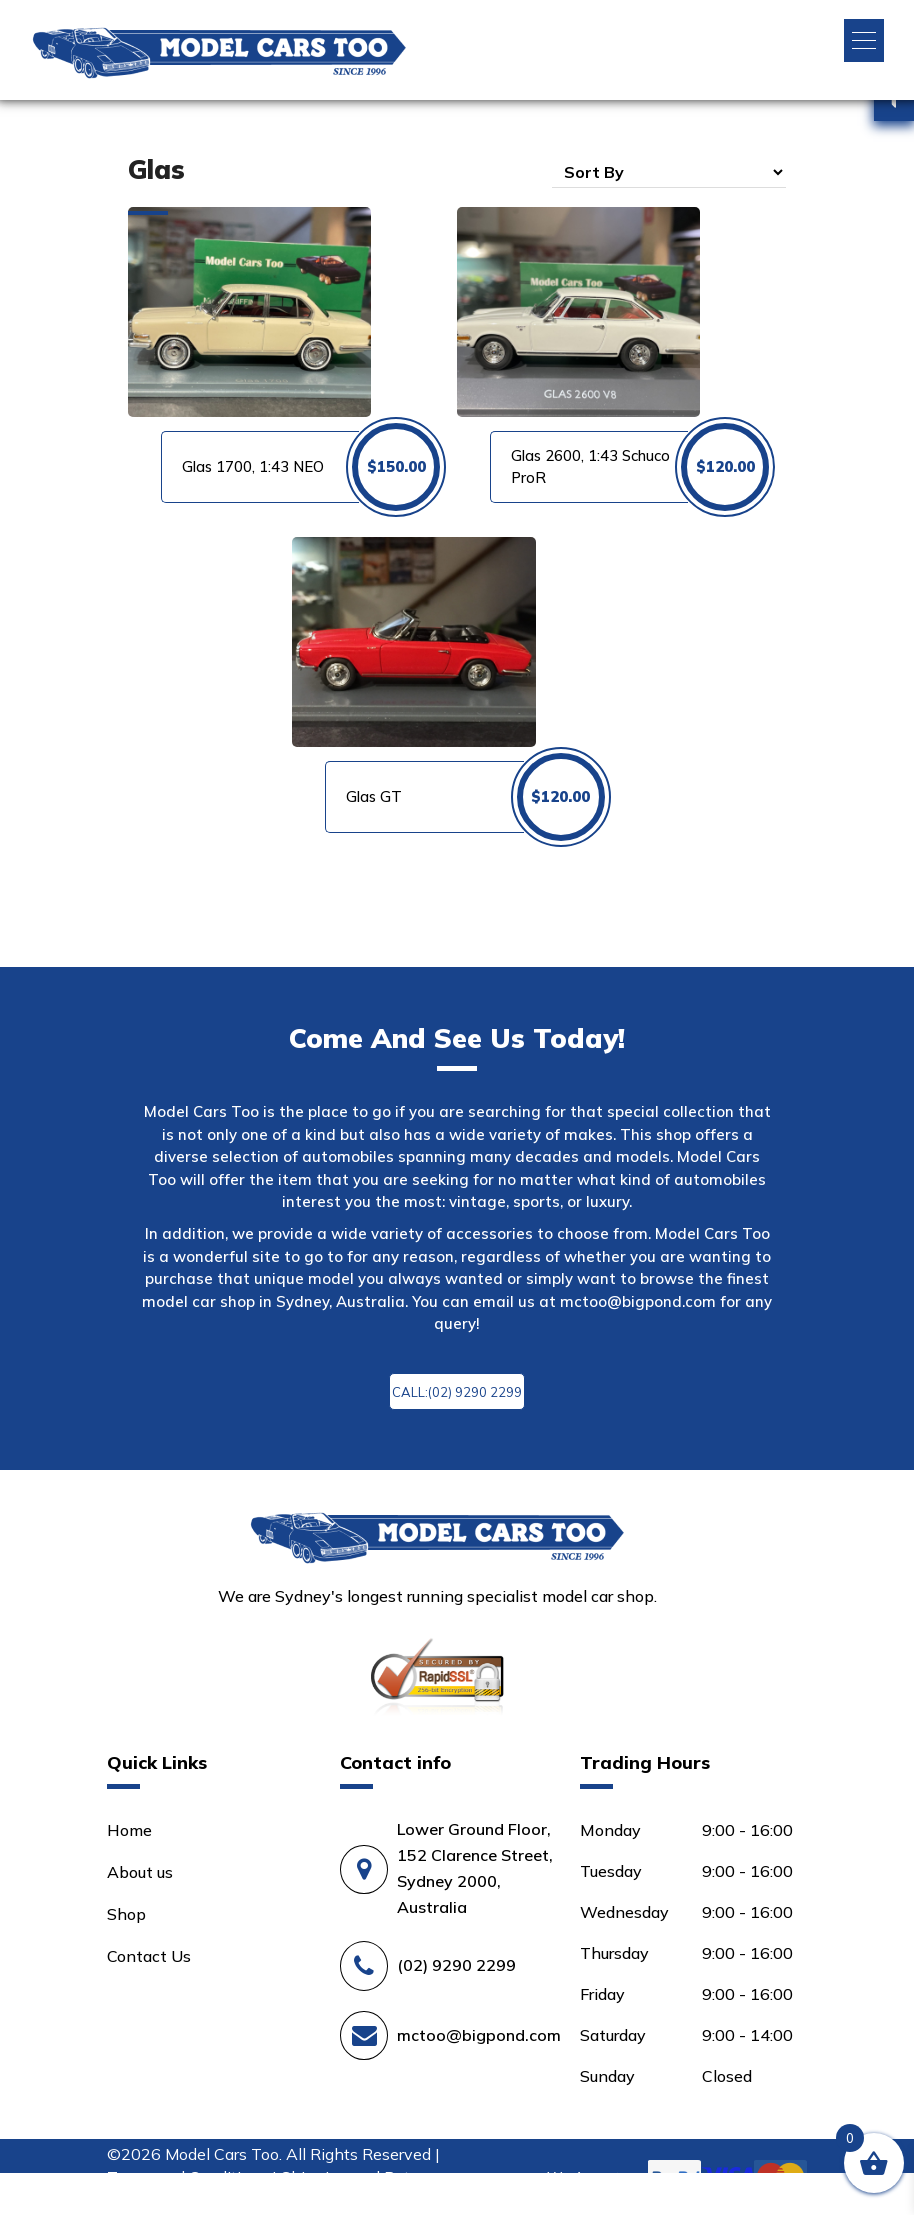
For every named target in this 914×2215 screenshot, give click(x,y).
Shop (126, 1914)
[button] (864, 40)
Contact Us (149, 1956)
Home (129, 1830)
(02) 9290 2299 (456, 1965)
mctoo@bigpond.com (638, 1301)
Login (121, 2194)
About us (140, 1872)
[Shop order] (669, 172)
